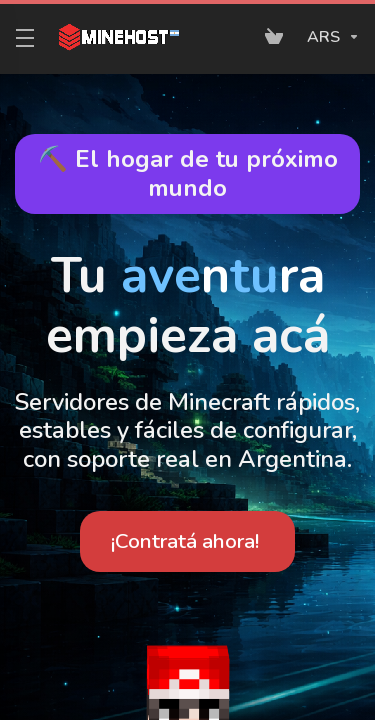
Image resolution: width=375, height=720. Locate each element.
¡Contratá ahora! (185, 541)
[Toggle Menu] (21, 37)
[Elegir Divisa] (329, 37)
